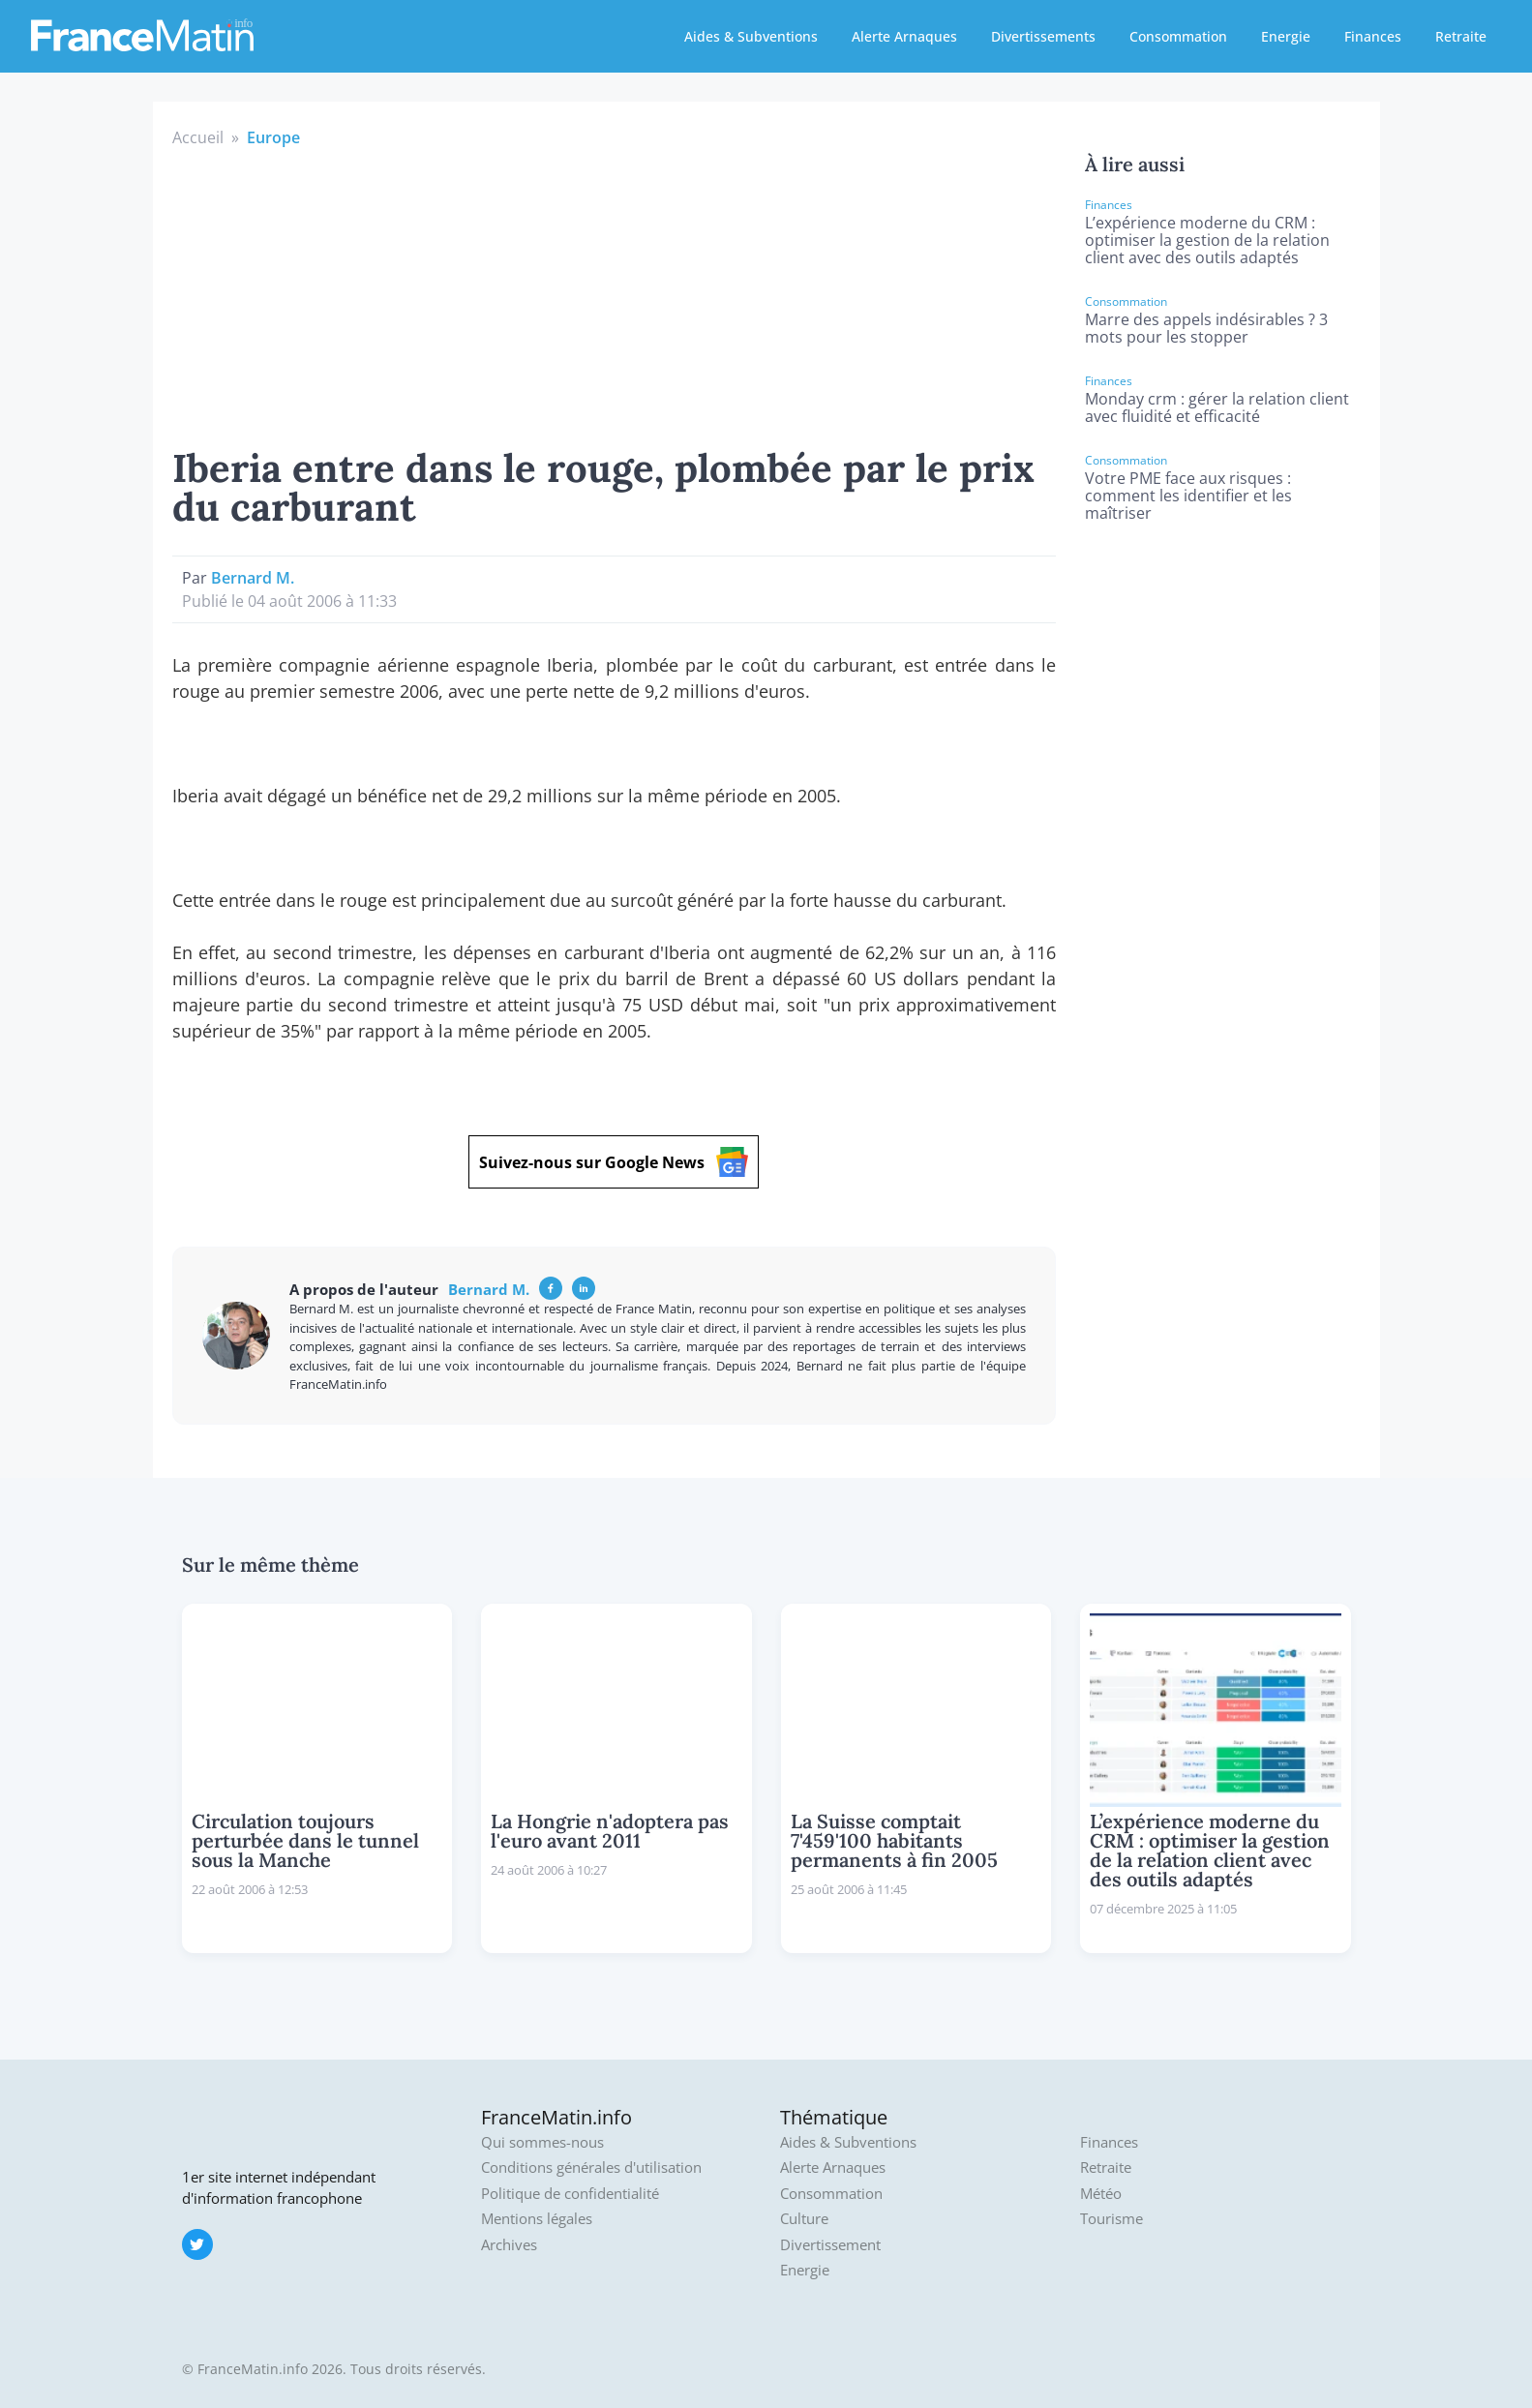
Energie (1285, 36)
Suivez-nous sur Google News (613, 1162)
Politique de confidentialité (570, 2193)
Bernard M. (252, 577)
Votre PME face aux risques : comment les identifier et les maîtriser (1188, 495)
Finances (1372, 36)
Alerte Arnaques (904, 36)
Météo (1101, 2193)
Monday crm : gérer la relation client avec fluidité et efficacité (1217, 407)
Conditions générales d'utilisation (591, 2167)
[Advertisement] (614, 294)
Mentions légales (536, 2219)
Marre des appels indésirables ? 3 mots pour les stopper (1206, 328)
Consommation (1178, 36)
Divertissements (1043, 36)
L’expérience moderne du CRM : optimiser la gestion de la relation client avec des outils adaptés (1207, 240)
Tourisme (1111, 2219)
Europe (273, 137)
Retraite (1461, 36)
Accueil (198, 137)
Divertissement (830, 2245)
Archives (509, 2245)
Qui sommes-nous (542, 2142)
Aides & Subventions (751, 36)
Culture (804, 2219)
